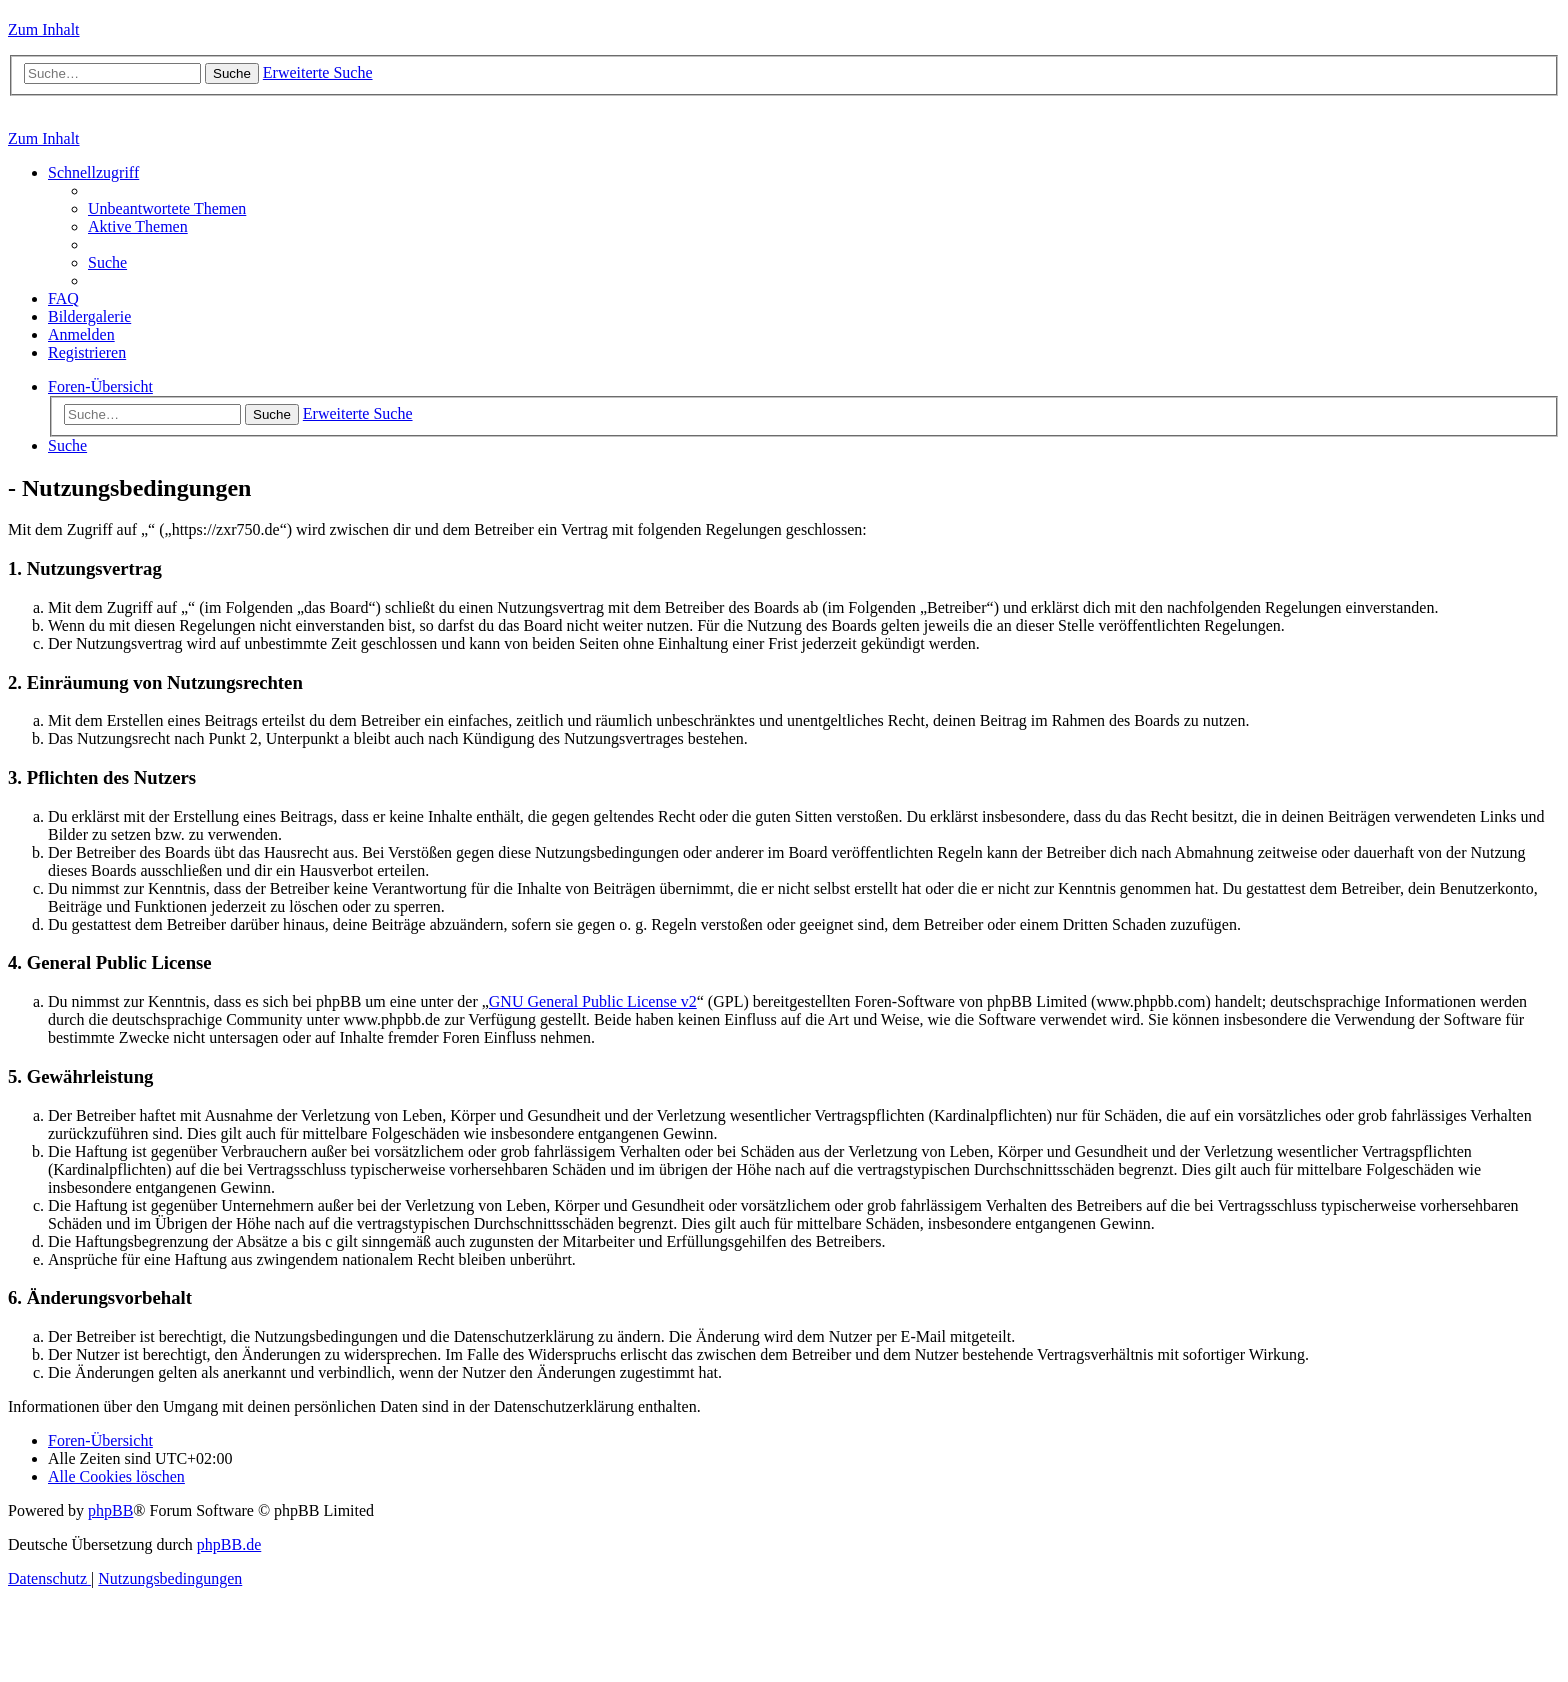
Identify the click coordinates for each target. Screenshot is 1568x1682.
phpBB (110, 1510)
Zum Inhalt (44, 29)
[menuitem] (167, 208)
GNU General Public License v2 (593, 1001)
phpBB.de (229, 1544)
